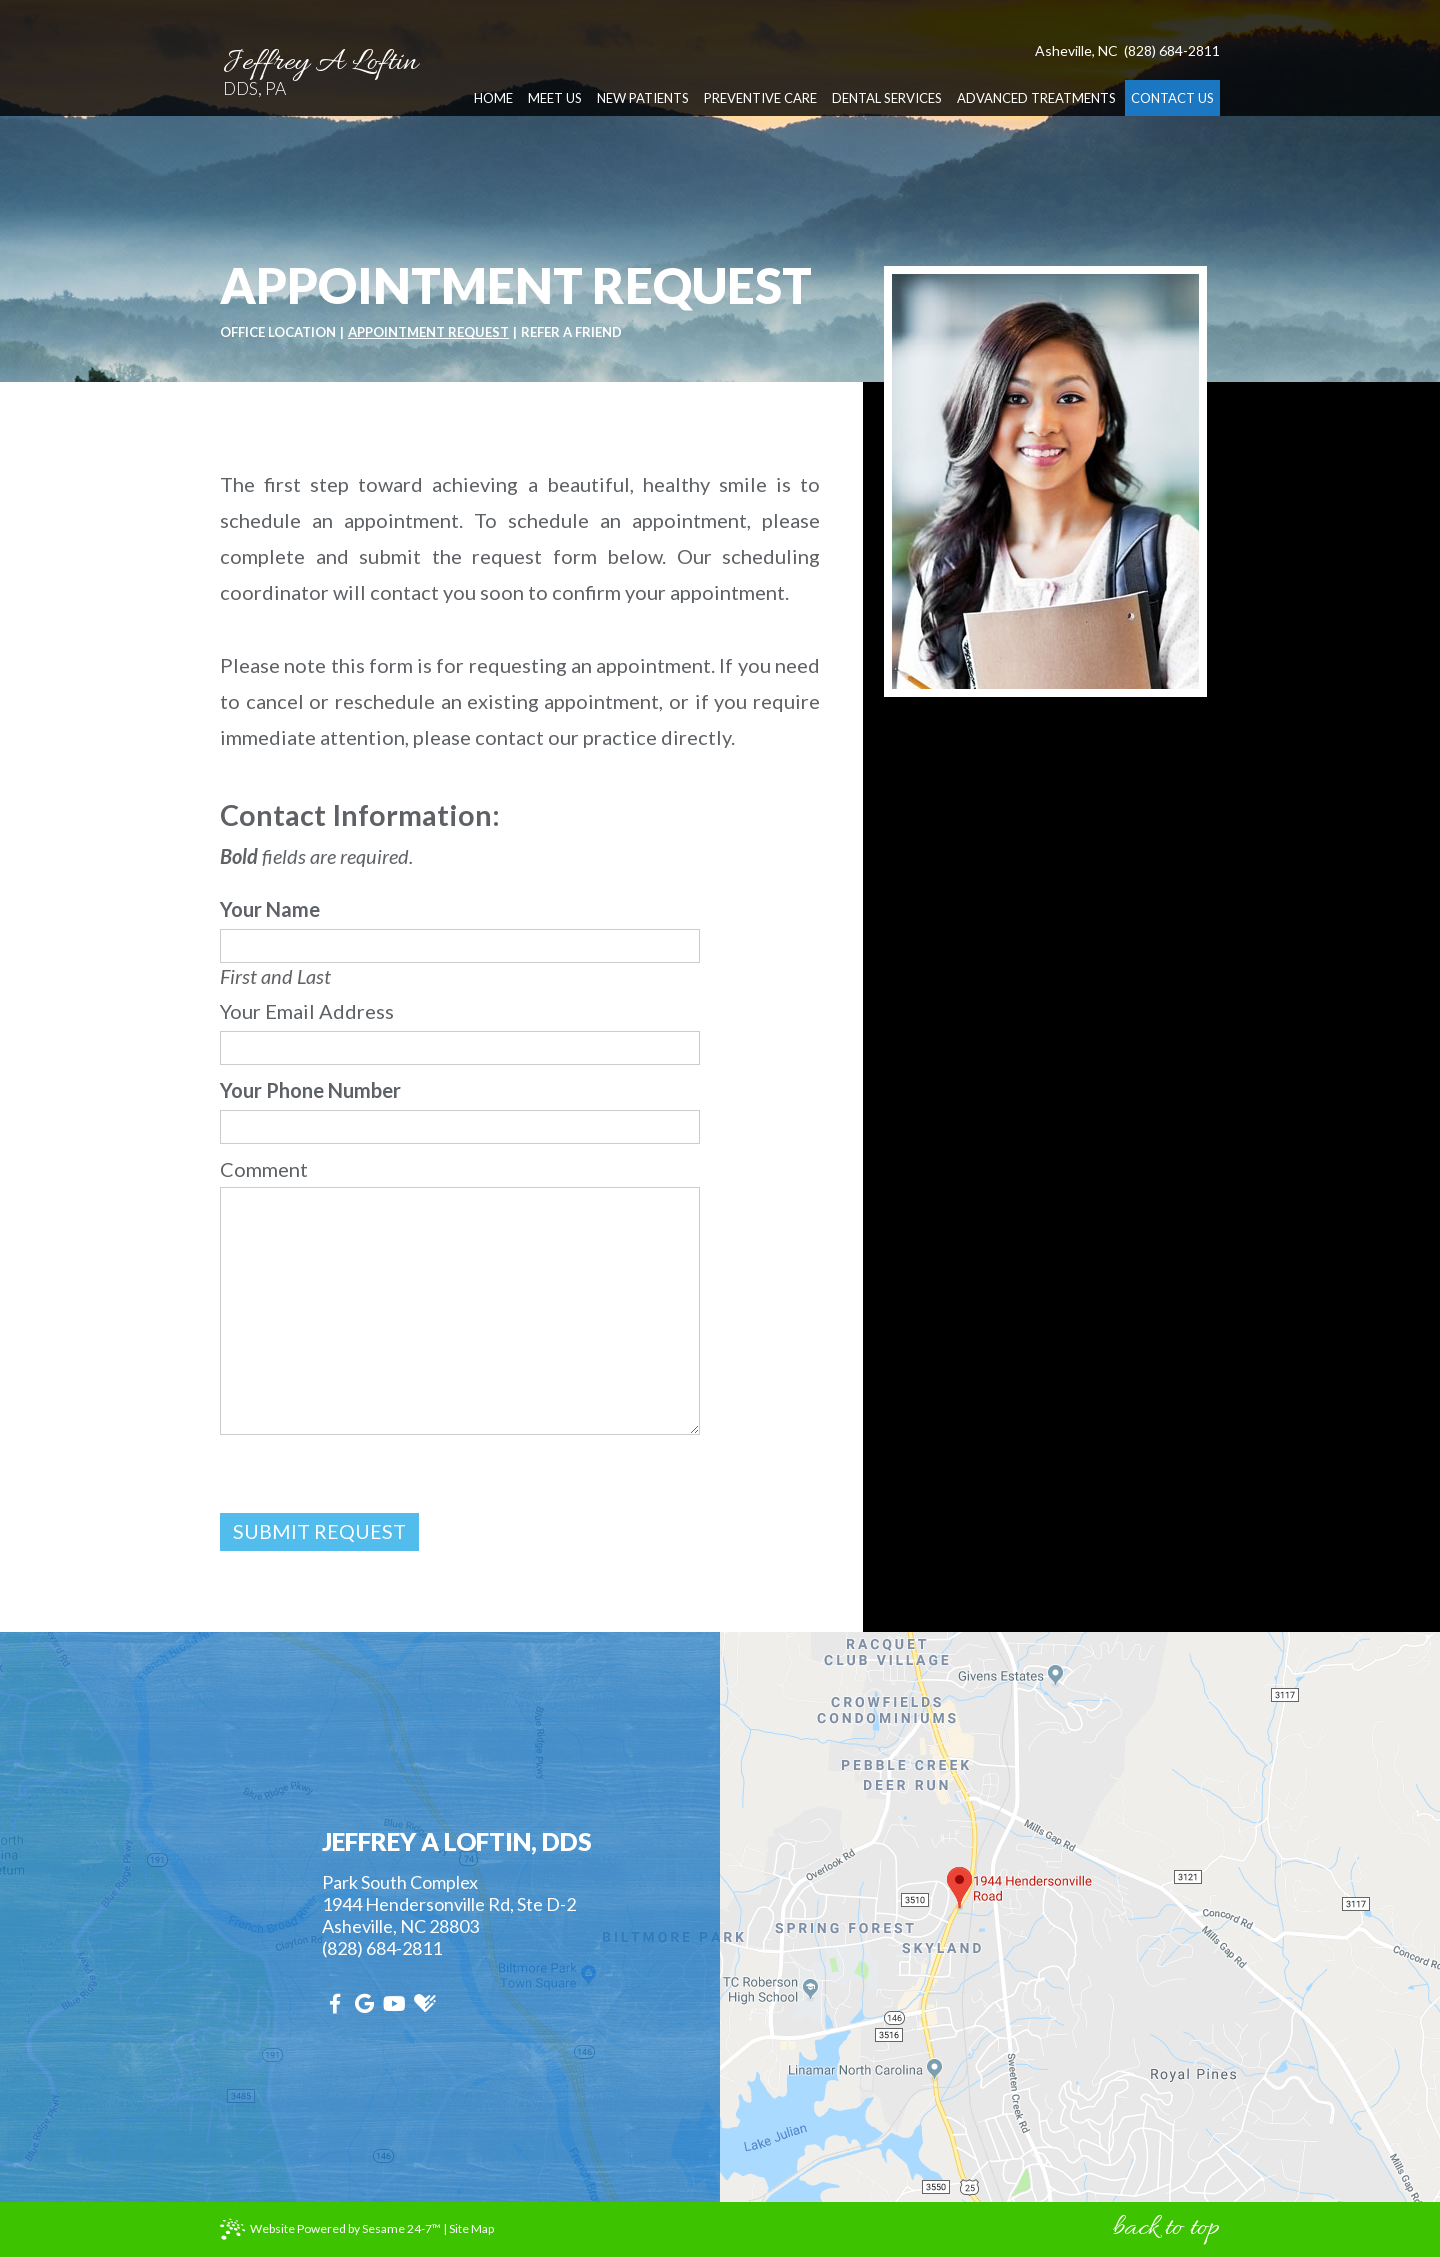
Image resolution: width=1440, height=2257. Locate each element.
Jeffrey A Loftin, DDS (457, 1841)
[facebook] (337, 2003)
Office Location (278, 332)
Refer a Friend (571, 332)
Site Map (471, 2228)
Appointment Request (428, 332)
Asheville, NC (1076, 14)
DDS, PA (333, 42)
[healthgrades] (427, 2003)
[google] (367, 2003)
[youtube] (397, 2003)
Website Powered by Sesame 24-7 (345, 2228)
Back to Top (1166, 2229)
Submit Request (319, 1532)
